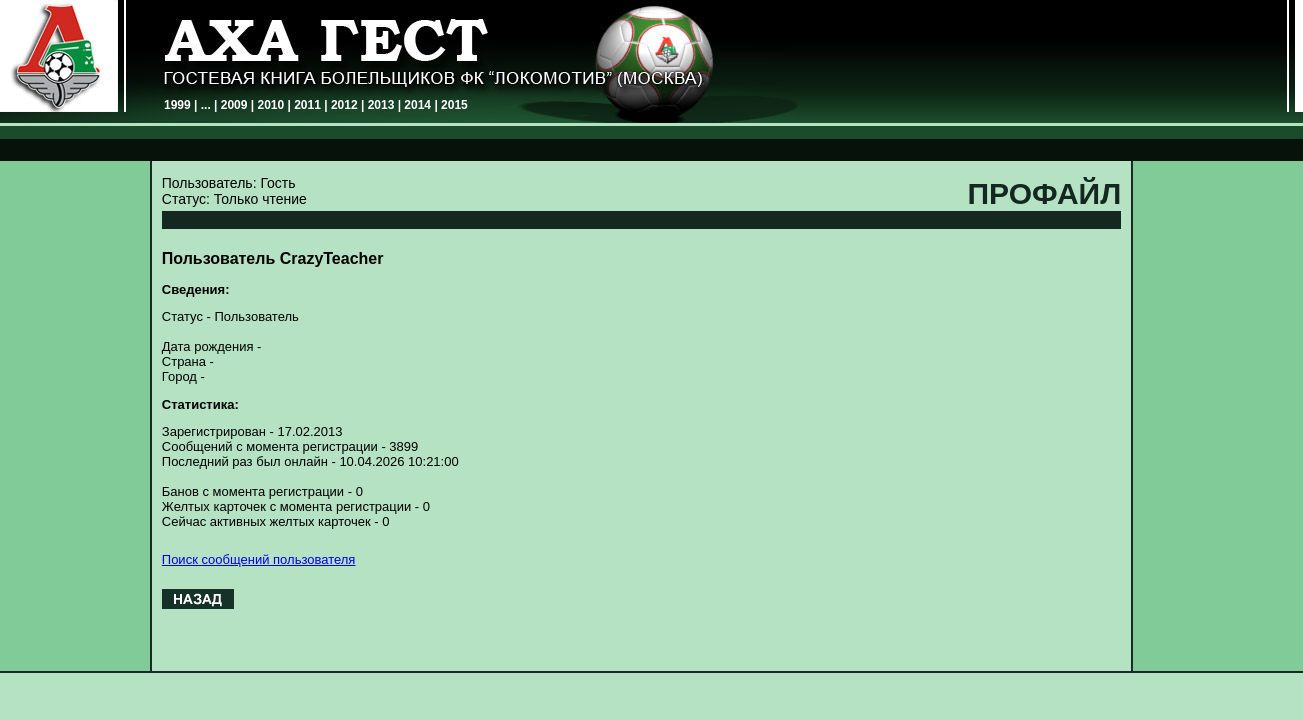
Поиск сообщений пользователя (259, 559)
